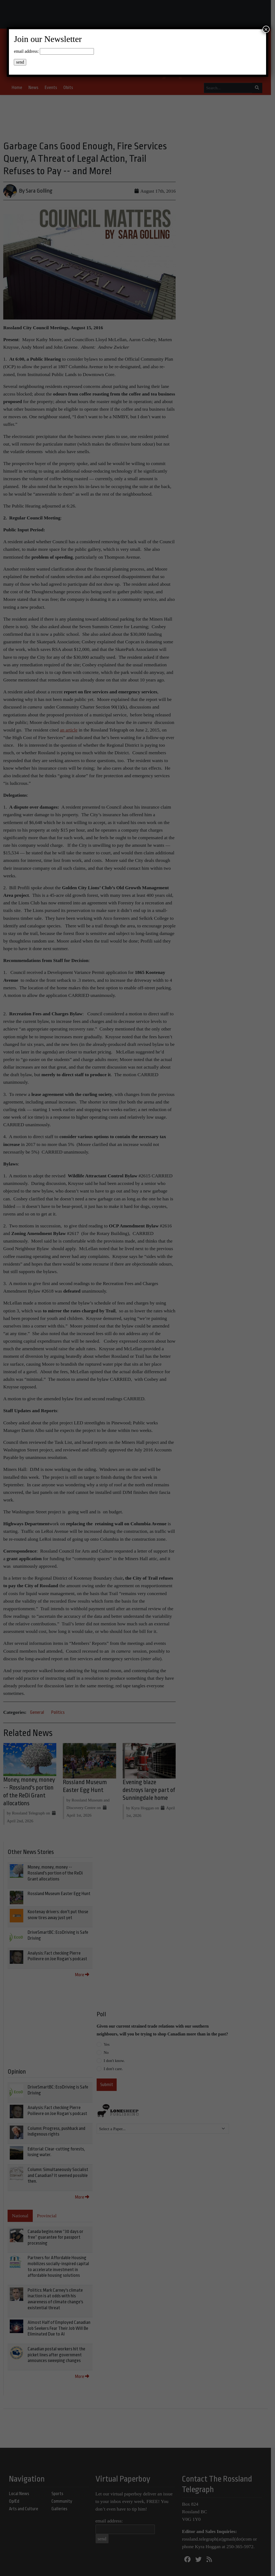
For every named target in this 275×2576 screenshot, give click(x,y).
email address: (26, 51)
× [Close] (266, 29)
